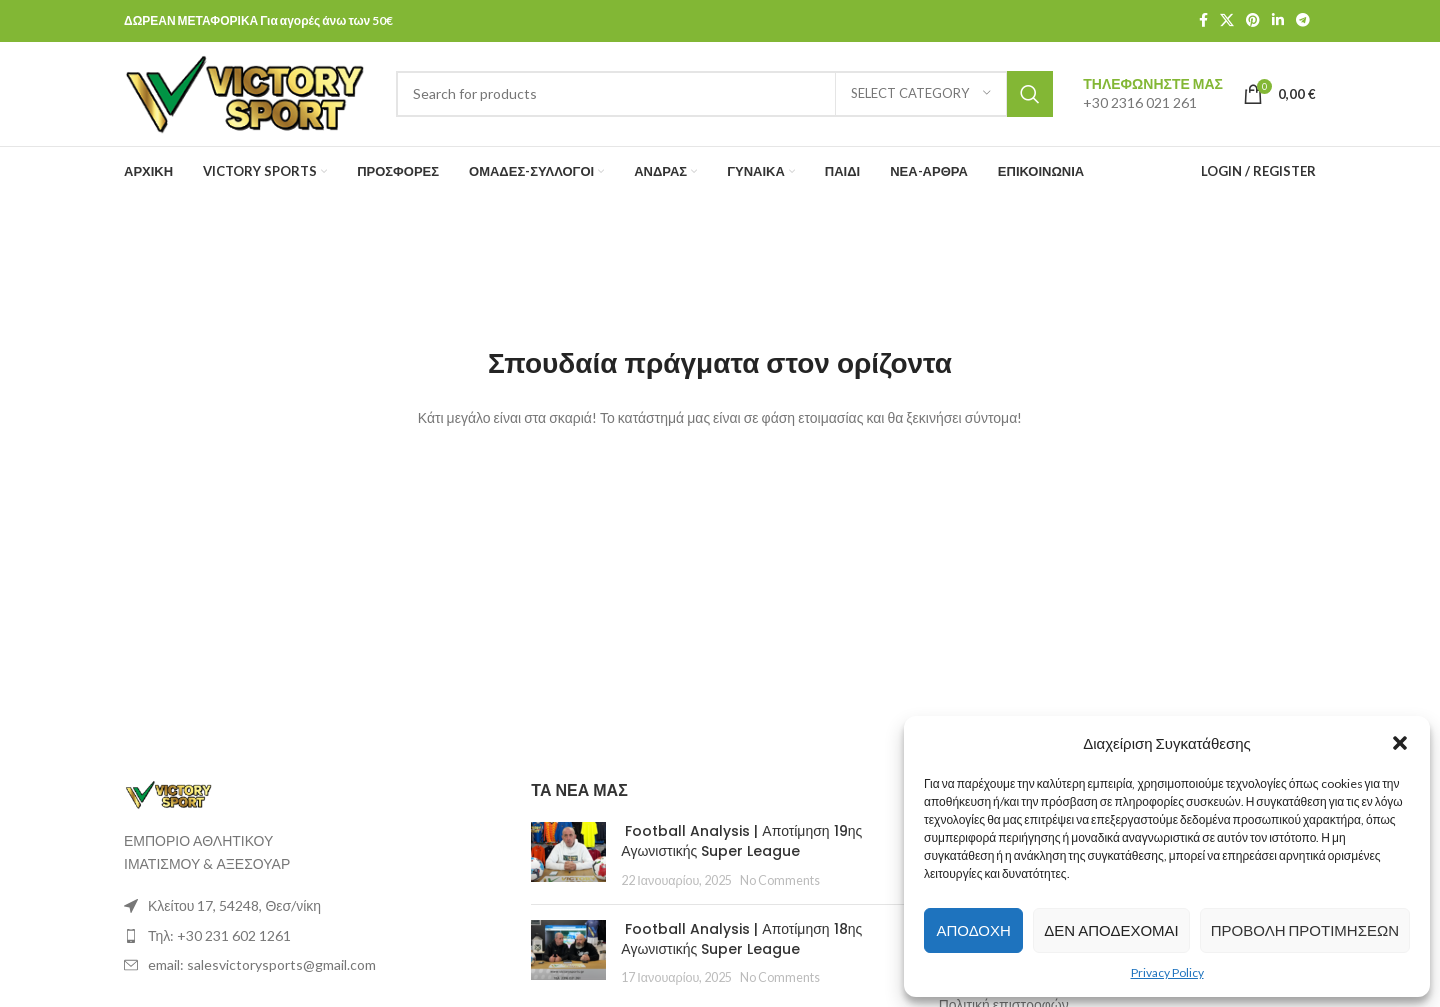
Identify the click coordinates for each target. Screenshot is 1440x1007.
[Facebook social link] (1203, 21)
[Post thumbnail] (568, 856)
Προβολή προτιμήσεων (1305, 930)
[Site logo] (245, 92)
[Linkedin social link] (1278, 21)
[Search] (725, 94)
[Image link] (168, 793)
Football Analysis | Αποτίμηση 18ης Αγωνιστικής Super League (741, 940)
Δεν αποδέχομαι (1111, 930)
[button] (1400, 743)
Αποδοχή (973, 930)
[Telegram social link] (1303, 21)
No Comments (780, 880)
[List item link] (312, 907)
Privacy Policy (1167, 972)
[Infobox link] (1153, 94)
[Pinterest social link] (1253, 21)
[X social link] (1227, 21)
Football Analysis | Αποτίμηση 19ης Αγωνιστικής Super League (741, 842)
